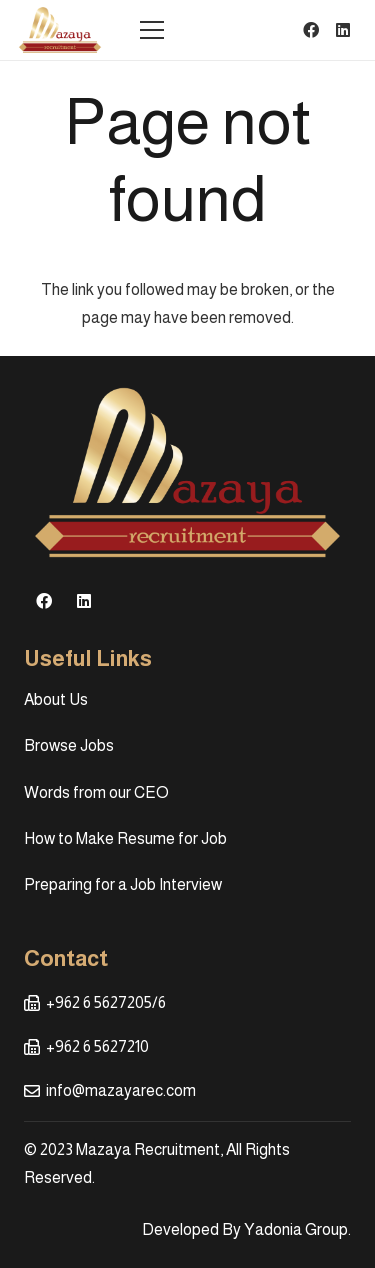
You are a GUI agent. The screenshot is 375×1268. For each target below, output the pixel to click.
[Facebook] (311, 30)
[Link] (60, 30)
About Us (56, 699)
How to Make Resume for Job (125, 838)
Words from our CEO (96, 792)
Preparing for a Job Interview (123, 884)
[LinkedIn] (343, 30)
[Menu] (152, 30)
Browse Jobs (69, 745)
